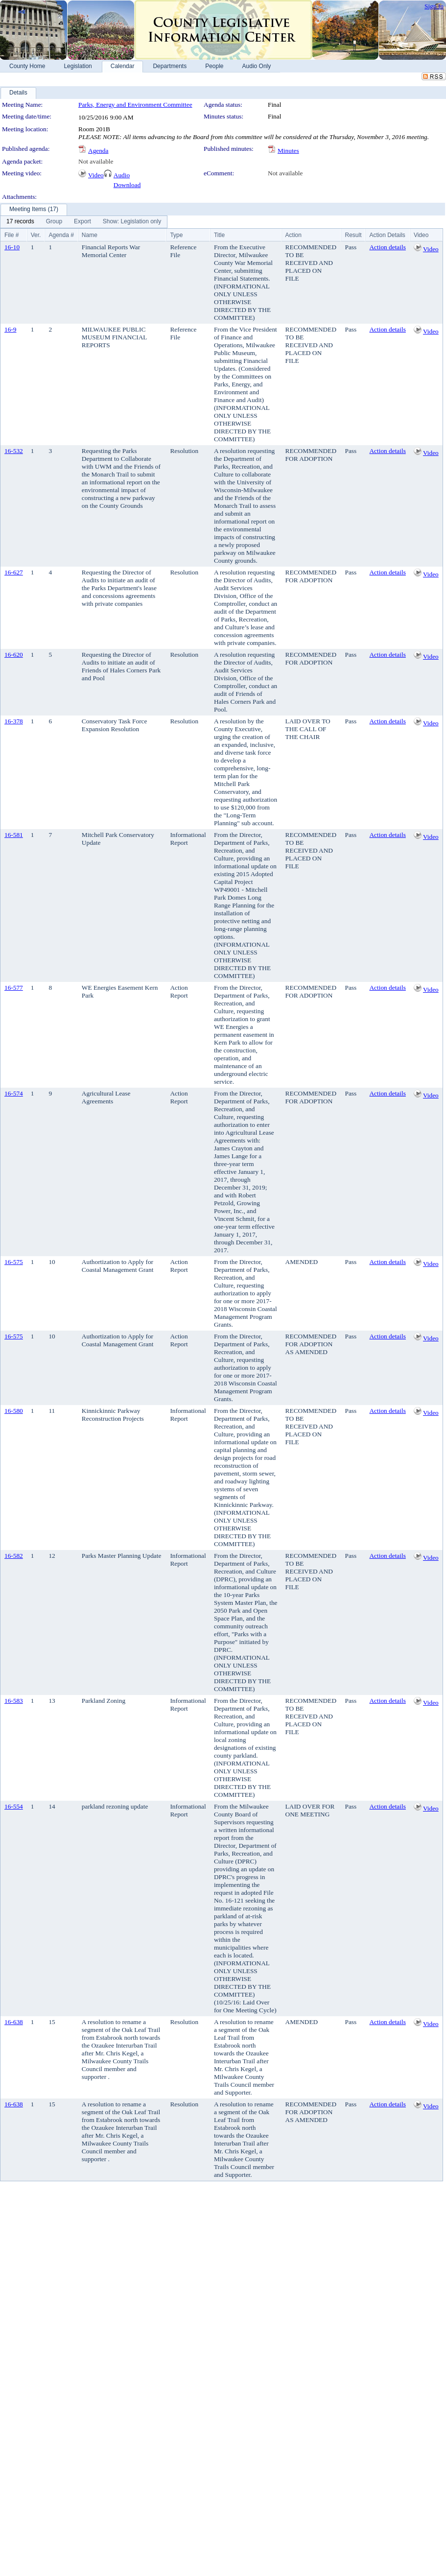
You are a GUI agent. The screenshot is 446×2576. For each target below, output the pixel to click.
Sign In (434, 6)
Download (127, 185)
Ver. (36, 235)
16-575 (13, 1261)
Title (219, 235)
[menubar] (83, 221)
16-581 (13, 834)
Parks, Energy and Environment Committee (135, 104)
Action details (387, 247)
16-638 (13, 2022)
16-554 (13, 1806)
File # (11, 235)
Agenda (98, 150)
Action (293, 235)
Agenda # (60, 235)
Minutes (288, 150)
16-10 (12, 247)
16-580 (13, 1410)
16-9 (10, 329)
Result (353, 235)
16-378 (13, 721)
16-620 (13, 654)
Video (96, 175)
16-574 (13, 1093)
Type (176, 235)
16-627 (13, 572)
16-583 (13, 1700)
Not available (95, 161)
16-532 (13, 450)
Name (89, 235)
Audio (122, 175)
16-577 (13, 987)
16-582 (13, 1555)
